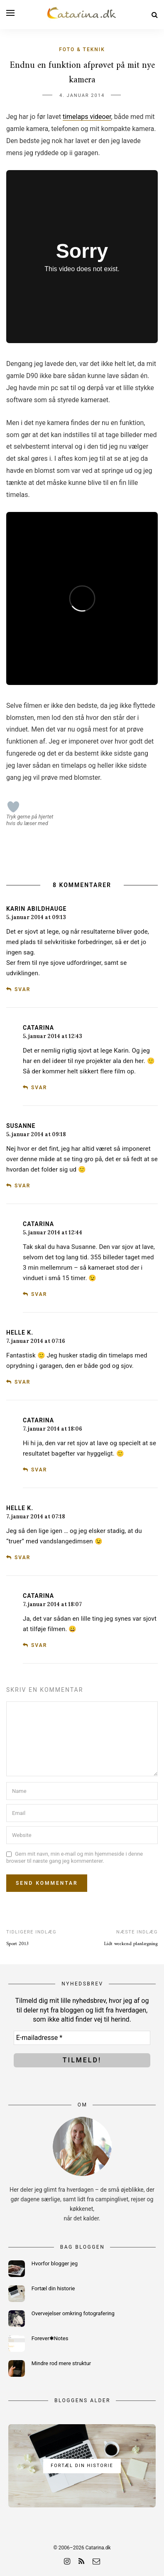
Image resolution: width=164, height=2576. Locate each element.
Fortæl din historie (53, 2288)
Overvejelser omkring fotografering (73, 2313)
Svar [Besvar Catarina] (39, 1087)
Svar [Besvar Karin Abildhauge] (22, 989)
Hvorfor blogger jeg (55, 2263)
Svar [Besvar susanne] (22, 1186)
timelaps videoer (87, 117)
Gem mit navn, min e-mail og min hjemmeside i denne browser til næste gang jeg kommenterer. (74, 1857)
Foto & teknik (82, 49)
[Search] (155, 15)
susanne (20, 1125)
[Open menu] (10, 13)
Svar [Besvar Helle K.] (22, 1382)
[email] (96, 2561)
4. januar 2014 (82, 95)
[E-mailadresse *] (82, 2038)
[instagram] (67, 2561)
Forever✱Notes (50, 2338)
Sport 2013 (17, 1944)
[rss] (81, 2561)
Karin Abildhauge (36, 908)
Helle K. (19, 1332)
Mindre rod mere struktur (61, 2363)
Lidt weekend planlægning (131, 1944)
